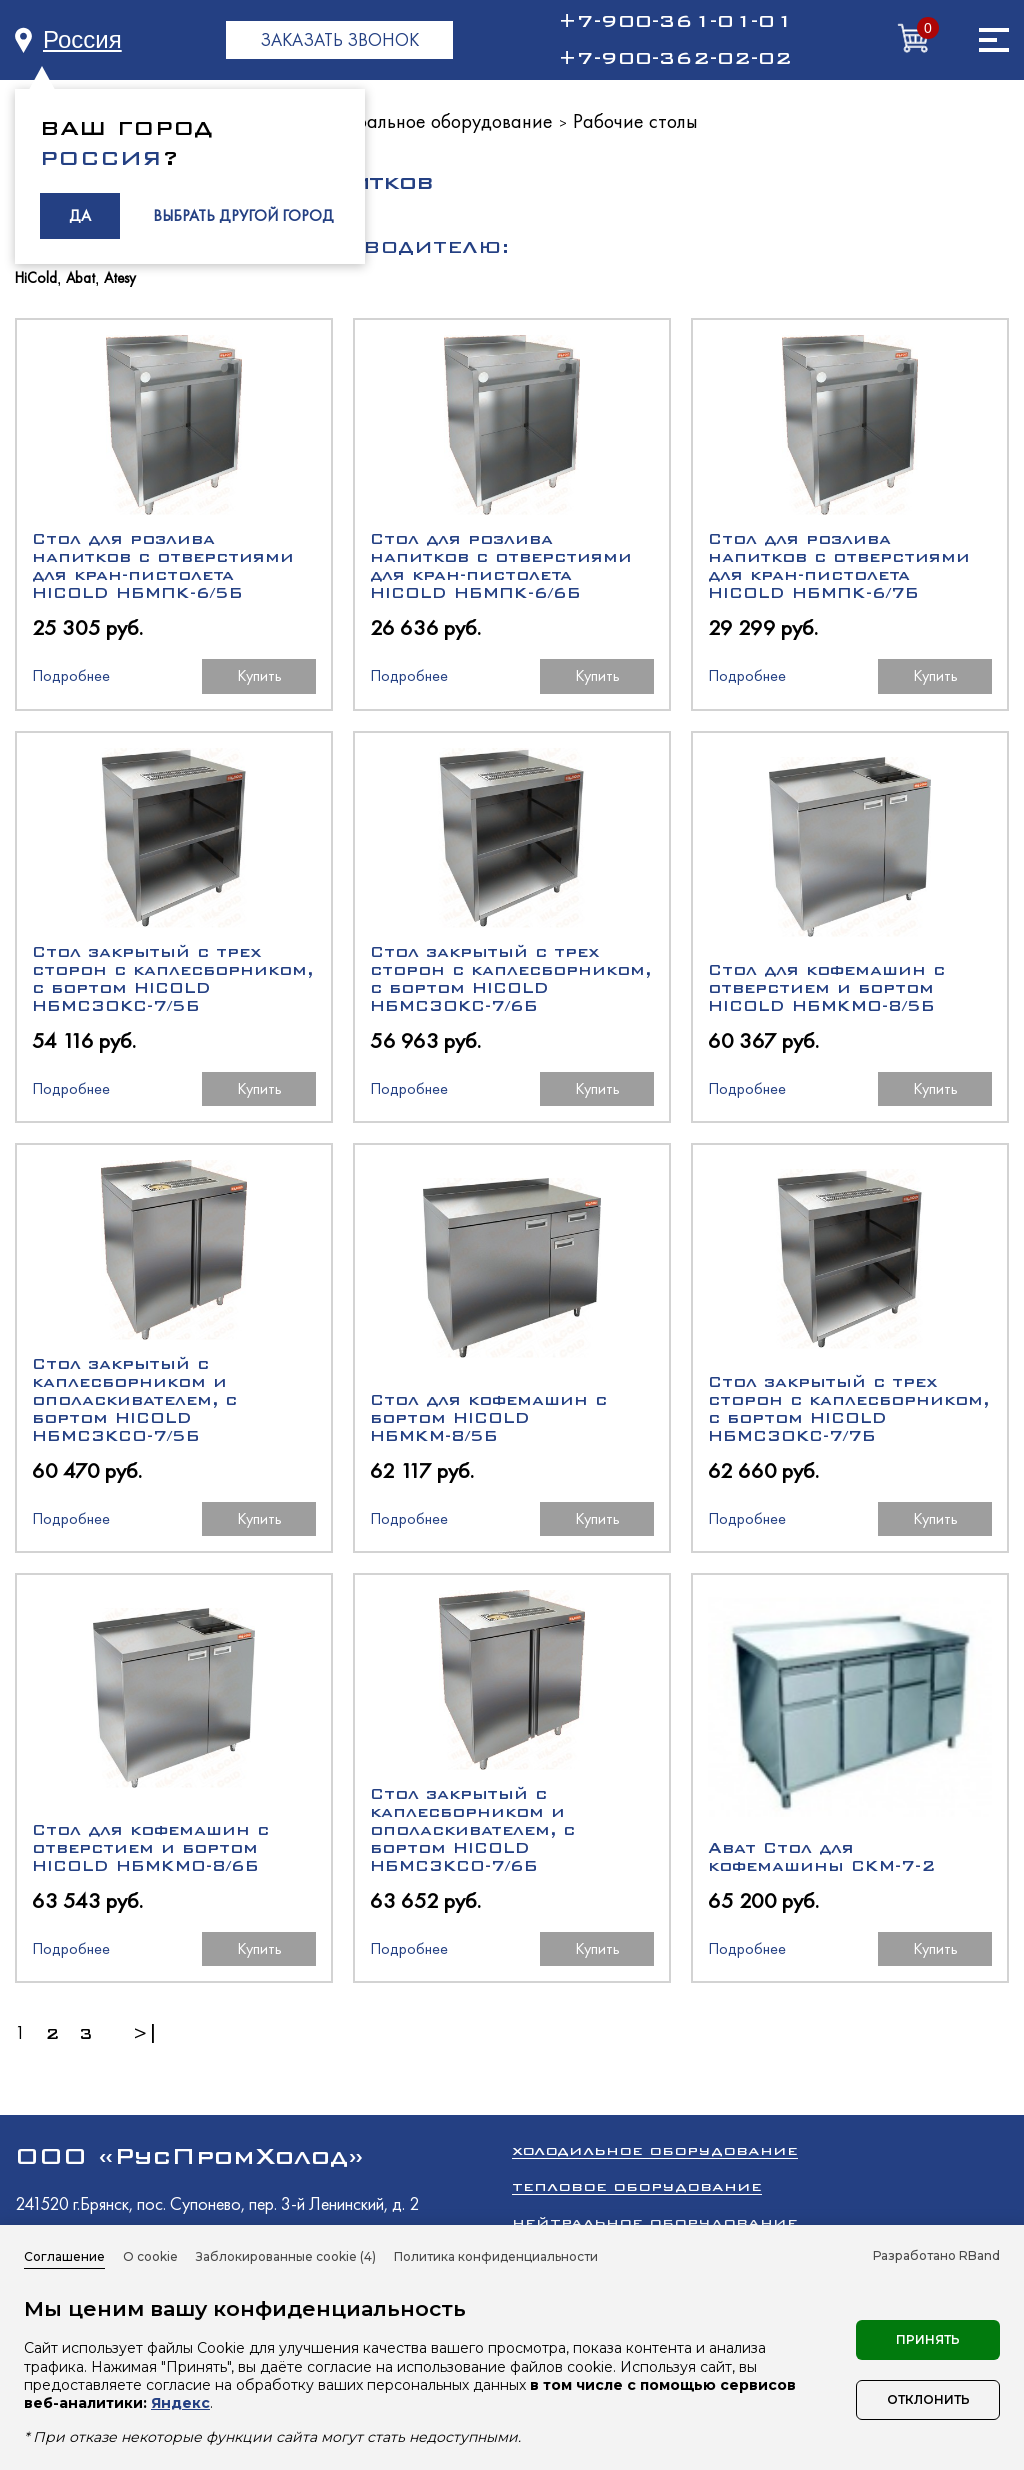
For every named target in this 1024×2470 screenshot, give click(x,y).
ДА (80, 215)
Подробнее (71, 675)
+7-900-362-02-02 (675, 58)
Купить (259, 675)
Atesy (120, 278)
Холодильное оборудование (655, 2150)
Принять (928, 2339)
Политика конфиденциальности (496, 2256)
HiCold (36, 278)
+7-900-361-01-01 (675, 21)
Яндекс (180, 2403)
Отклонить (928, 2399)
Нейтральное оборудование (433, 121)
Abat (80, 278)
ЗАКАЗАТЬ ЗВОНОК (339, 39)
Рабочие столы (635, 121)
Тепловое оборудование (637, 2186)
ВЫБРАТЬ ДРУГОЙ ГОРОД (243, 215)
